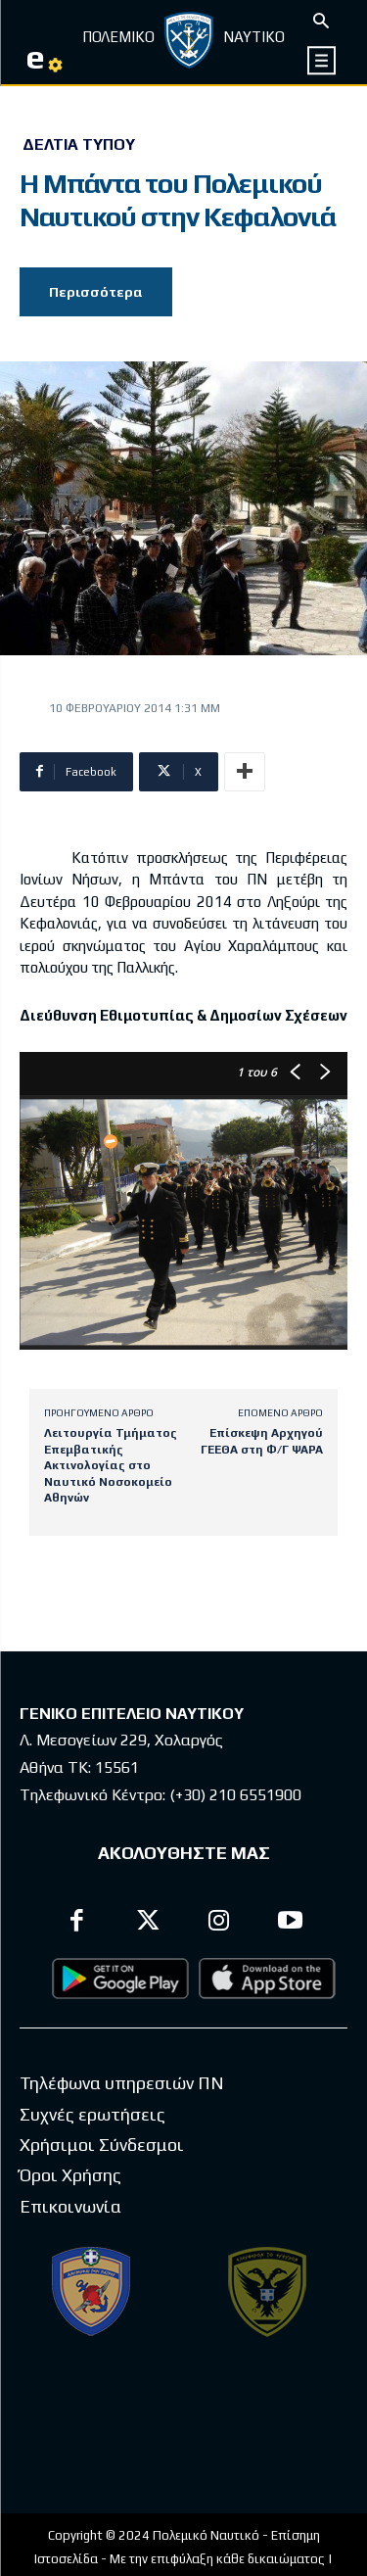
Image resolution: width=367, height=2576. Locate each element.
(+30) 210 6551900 (235, 1795)
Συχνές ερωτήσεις (92, 2114)
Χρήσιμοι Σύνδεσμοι (102, 2144)
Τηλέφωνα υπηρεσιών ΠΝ (122, 2083)
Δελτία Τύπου (79, 145)
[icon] (322, 60)
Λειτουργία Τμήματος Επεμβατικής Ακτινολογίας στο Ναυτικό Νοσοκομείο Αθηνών (110, 1465)
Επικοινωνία (70, 2206)
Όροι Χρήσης (70, 2175)
